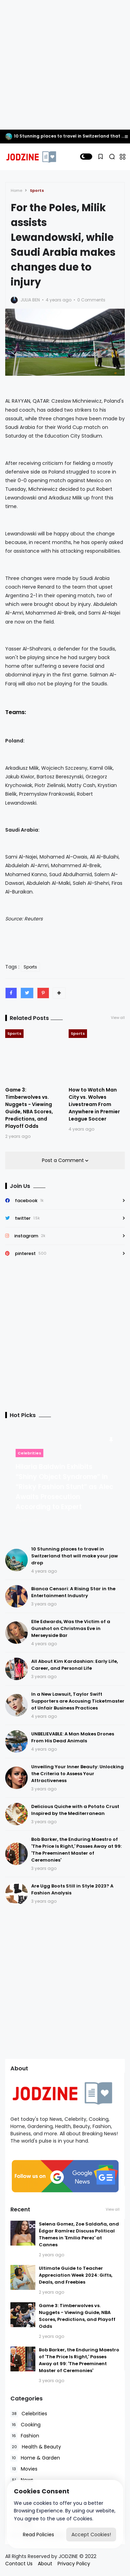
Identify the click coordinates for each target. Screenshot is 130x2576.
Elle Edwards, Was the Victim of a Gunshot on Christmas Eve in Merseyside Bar (70, 1628)
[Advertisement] (65, 65)
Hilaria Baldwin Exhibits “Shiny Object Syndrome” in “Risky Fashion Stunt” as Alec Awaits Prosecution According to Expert (64, 1486)
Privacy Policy (74, 2563)
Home (16, 190)
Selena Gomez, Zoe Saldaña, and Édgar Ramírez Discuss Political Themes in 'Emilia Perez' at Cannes (79, 2234)
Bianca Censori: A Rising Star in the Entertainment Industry (73, 1592)
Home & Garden (35, 2458)
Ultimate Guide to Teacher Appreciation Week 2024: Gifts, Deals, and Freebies (75, 2275)
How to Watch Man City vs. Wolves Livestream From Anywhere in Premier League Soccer (94, 1104)
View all (118, 1017)
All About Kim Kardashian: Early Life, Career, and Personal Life (74, 1664)
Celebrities (29, 1453)
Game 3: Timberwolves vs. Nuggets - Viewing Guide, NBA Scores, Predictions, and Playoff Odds (29, 1108)
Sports (37, 190)
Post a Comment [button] (63, 1160)
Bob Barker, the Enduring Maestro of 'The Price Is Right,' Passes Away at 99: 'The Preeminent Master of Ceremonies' (76, 1849)
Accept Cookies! (91, 2534)
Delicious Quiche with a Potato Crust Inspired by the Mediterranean (75, 1810)
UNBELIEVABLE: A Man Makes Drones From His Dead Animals (72, 1737)
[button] (86, 156)
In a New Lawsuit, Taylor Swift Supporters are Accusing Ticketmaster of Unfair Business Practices (77, 1701)
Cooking (25, 2424)
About (45, 2563)
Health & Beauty (35, 2447)
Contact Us (19, 2563)
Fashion (24, 2435)
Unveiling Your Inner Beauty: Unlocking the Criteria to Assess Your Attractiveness (77, 1773)
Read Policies (38, 2534)
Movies (23, 2469)
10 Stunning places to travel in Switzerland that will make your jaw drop (74, 1556)
